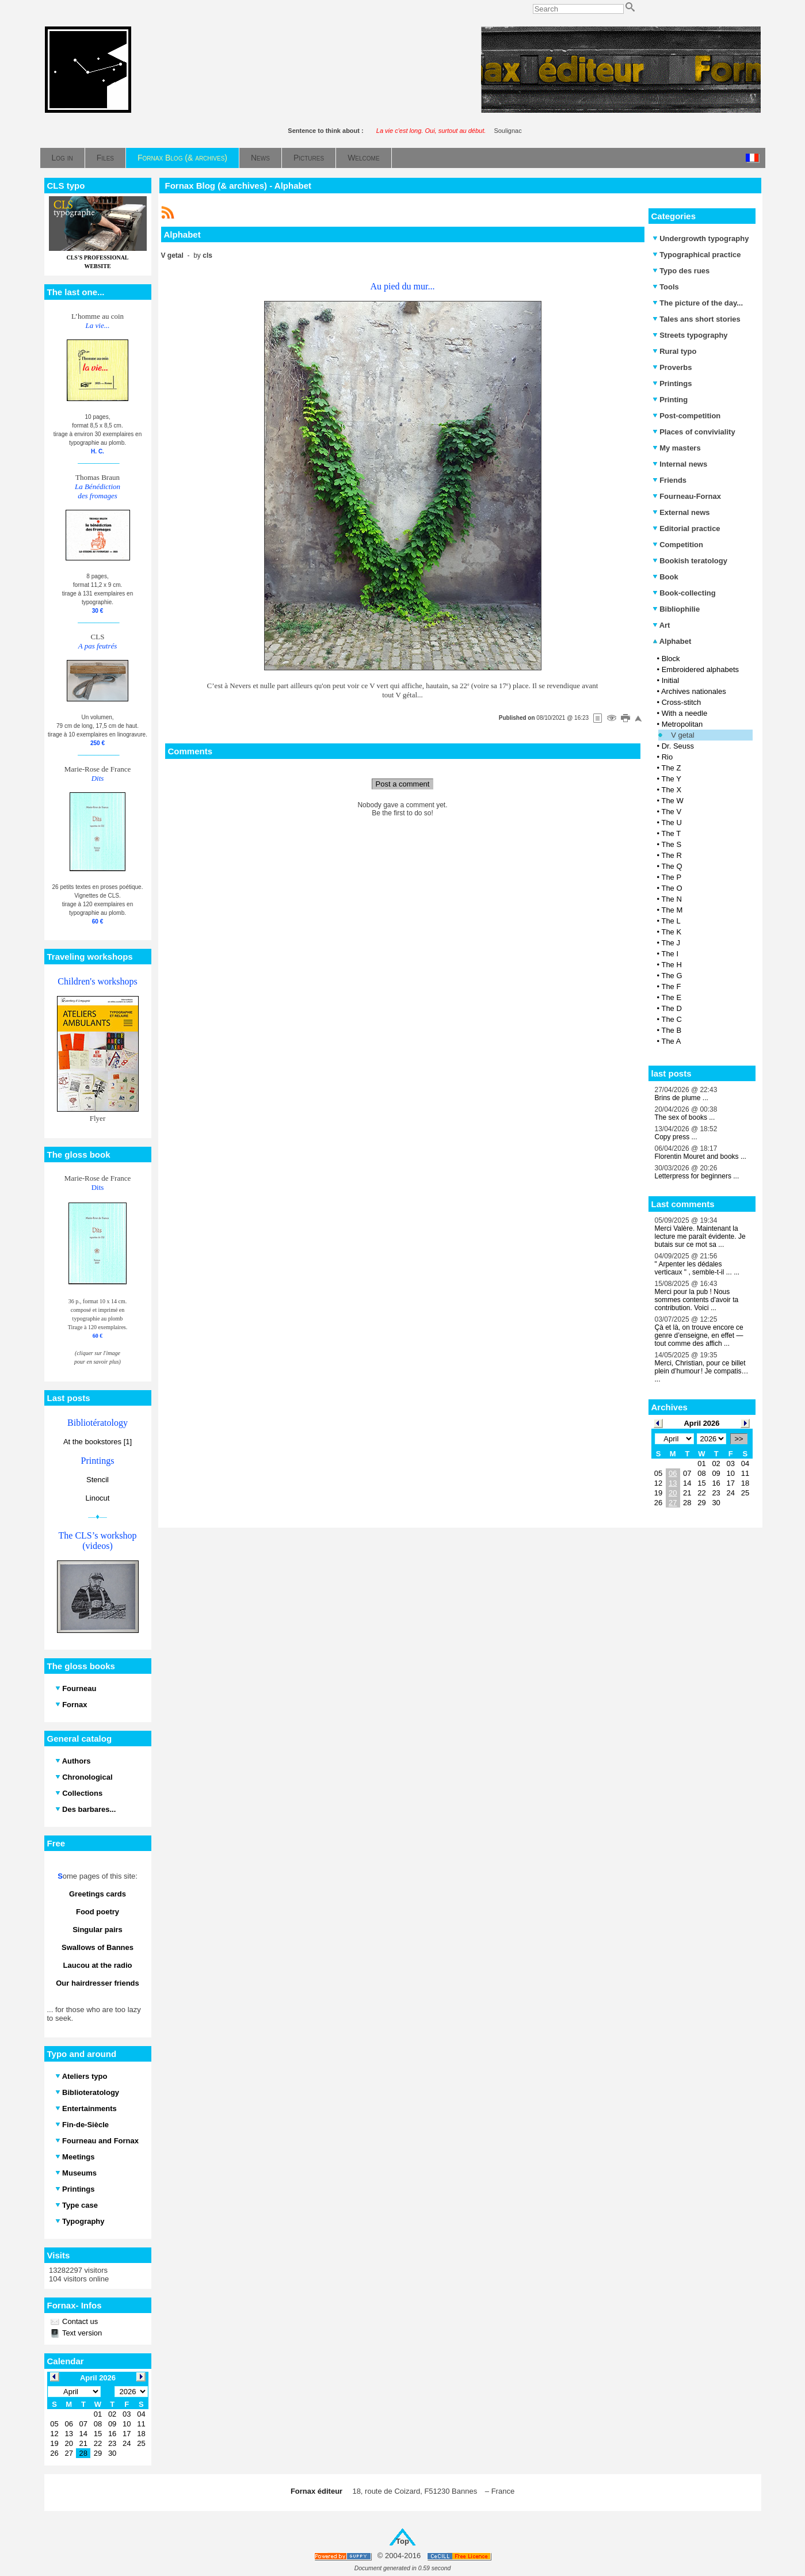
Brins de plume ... (681, 1098)
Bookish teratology (690, 560)
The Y (671, 778)
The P (671, 877)
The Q (671, 866)
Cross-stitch (681, 702)
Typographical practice (697, 254)
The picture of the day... (698, 303)
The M (671, 910)
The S (671, 844)
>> (738, 1438)
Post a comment (403, 784)
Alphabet (672, 641)
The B (671, 1030)
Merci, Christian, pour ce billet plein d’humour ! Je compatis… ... (702, 1371)
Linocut (98, 1498)
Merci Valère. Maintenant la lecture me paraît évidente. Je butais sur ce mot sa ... (700, 1236)
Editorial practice (686, 528)
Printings (672, 383)
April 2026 (701, 1423)
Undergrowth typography (701, 238)
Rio (667, 757)
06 (673, 1473)
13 (673, 1483)
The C (671, 1019)
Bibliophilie (676, 609)
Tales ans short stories (697, 319)
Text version (81, 2333)
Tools (666, 287)
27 (673, 1502)
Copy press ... (676, 1137)
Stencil (97, 1479)
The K (671, 932)
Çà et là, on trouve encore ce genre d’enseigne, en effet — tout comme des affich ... (699, 1335)
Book (665, 577)
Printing (670, 399)
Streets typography (690, 335)
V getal (682, 735)
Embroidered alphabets (700, 669)
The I (669, 953)
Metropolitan (682, 724)
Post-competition (687, 415)
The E (671, 997)
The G (671, 975)
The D (671, 1008)
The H (671, 964)
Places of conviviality (694, 432)
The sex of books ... (685, 1117)
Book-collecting (684, 593)
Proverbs (672, 367)
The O (671, 888)
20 (673, 1493)
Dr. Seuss (678, 746)
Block (671, 658)
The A (671, 1041)
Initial (670, 680)
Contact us (79, 2321)
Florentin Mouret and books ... (700, 1156)
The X (671, 789)
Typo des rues (681, 270)
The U (671, 822)
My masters (677, 448)
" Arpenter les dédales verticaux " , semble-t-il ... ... (697, 1268)
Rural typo (675, 351)
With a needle (685, 713)
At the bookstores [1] (97, 1441)
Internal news (680, 464)
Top (402, 2541)
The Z (671, 768)
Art (661, 625)
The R (671, 855)
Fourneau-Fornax (687, 496)
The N (671, 899)
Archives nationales (693, 691)
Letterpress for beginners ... (697, 1176)
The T (671, 833)
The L (670, 921)
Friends (670, 480)
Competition (678, 544)
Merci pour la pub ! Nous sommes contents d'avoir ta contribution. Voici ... (697, 1300)
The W (672, 800)
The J (670, 942)
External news (681, 512)
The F (671, 986)
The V (671, 811)
